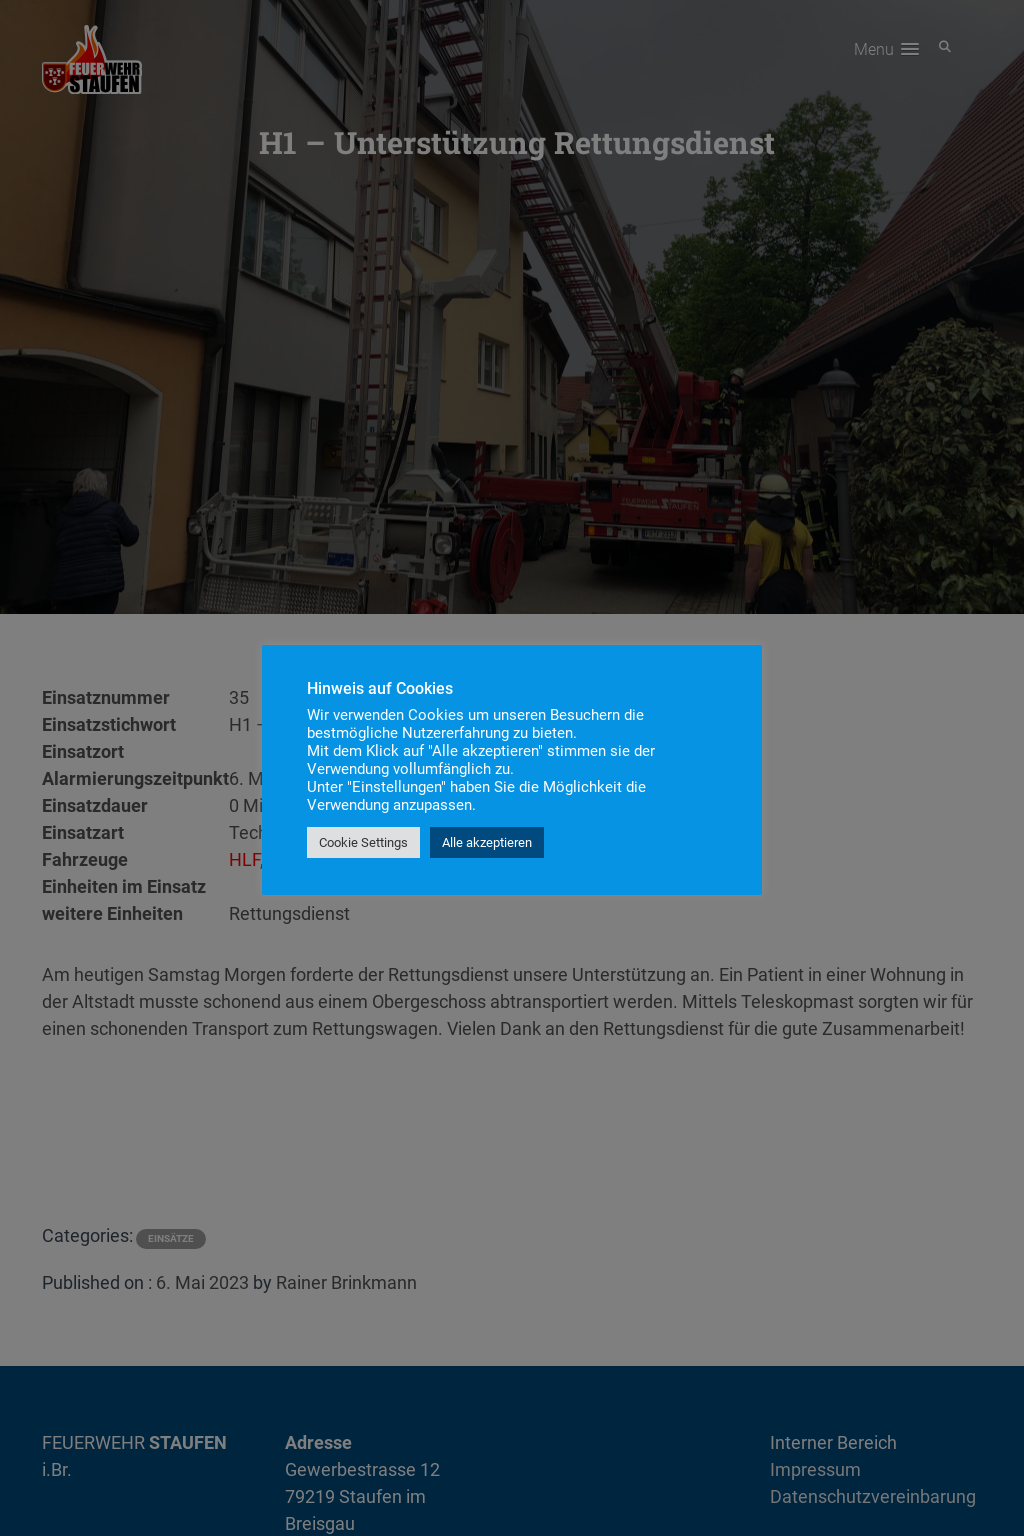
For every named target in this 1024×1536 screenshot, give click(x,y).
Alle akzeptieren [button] (487, 842)
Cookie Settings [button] (363, 842)
